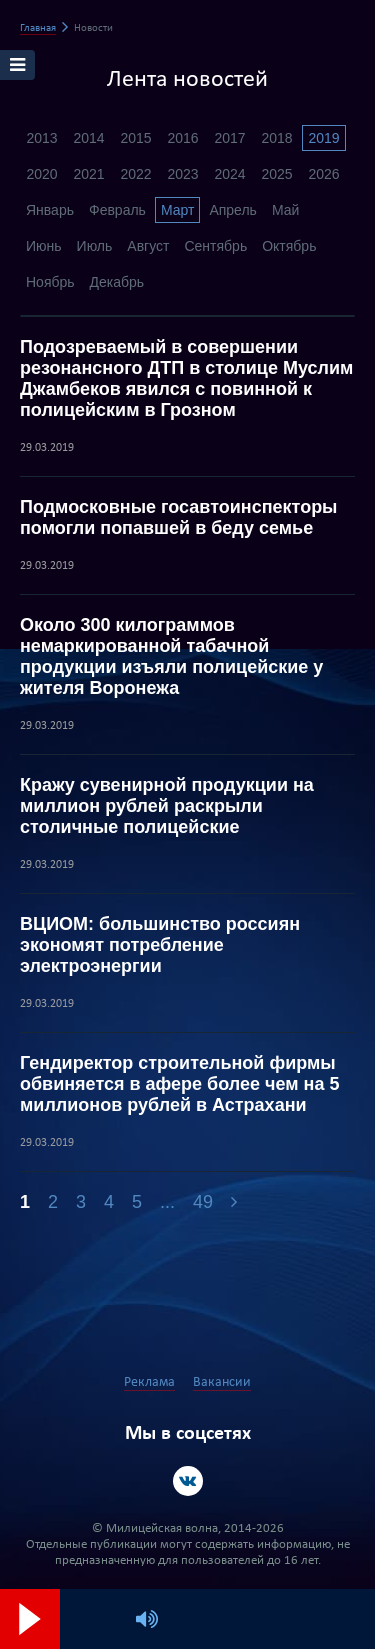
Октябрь (289, 246)
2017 (229, 138)
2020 (41, 174)
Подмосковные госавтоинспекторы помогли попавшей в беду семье (179, 517)
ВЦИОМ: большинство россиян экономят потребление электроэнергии (160, 945)
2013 (41, 138)
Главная (38, 28)
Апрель (233, 210)
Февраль (117, 210)
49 (203, 1202)
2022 (135, 174)
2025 (276, 174)
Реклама (149, 1382)
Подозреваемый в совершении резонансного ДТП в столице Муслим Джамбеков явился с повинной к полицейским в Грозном (186, 378)
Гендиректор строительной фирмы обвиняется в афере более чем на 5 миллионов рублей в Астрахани (179, 1084)
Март (178, 210)
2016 (182, 138)
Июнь (44, 246)
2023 (182, 174)
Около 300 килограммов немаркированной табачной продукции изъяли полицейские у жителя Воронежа (171, 656)
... (167, 1202)
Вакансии (222, 1382)
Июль (95, 246)
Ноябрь (50, 282)
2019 (323, 138)
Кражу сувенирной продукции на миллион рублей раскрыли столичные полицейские (167, 806)
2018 (276, 138)
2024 (229, 174)
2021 (88, 174)
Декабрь (117, 282)
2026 (323, 174)
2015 (135, 138)
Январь (50, 210)
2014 (88, 138)
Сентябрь (215, 246)
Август (148, 246)
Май (285, 210)
